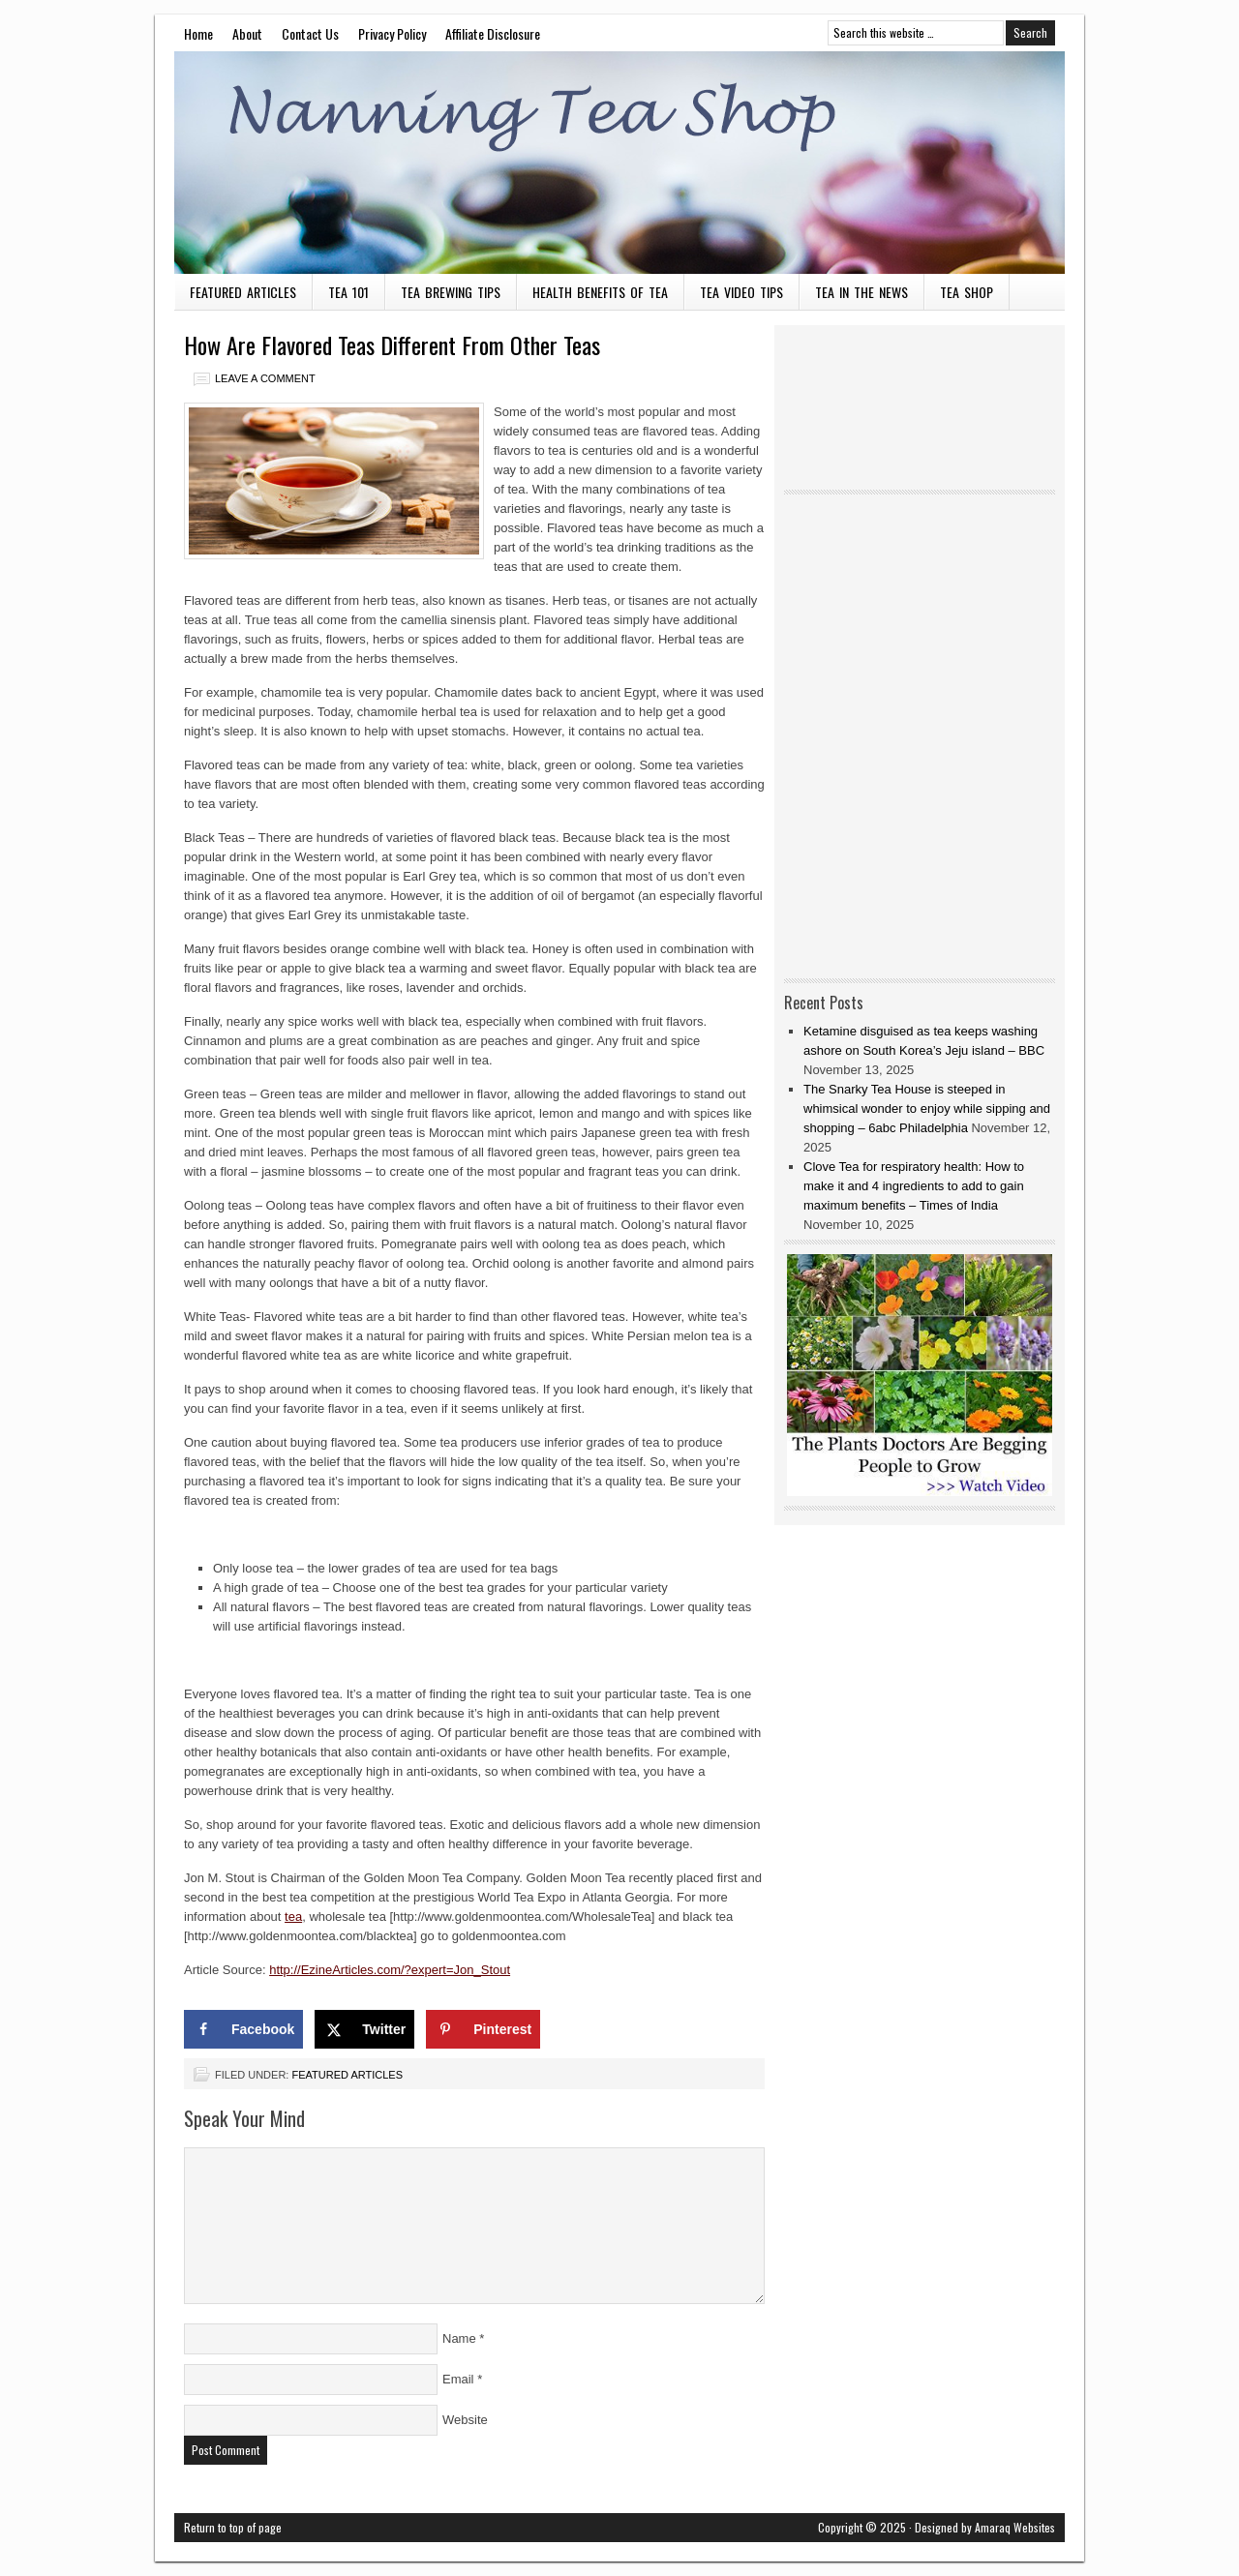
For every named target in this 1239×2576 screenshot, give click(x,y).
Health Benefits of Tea (600, 292)
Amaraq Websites (1015, 2527)
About (247, 33)
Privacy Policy (392, 33)
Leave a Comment (265, 378)
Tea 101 (348, 292)
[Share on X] (364, 2029)
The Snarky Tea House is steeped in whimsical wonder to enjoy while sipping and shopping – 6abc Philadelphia (926, 1108)
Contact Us (310, 33)
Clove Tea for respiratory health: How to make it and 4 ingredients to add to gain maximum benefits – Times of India (913, 1186)
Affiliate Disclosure (492, 33)
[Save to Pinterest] (483, 2029)
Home (198, 33)
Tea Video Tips (741, 292)
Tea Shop (966, 292)
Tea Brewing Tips (450, 292)
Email (458, 2379)
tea (293, 1916)
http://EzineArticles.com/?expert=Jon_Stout (389, 1969)
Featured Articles (243, 292)
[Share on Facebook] (243, 2029)
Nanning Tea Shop (619, 162)
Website (465, 2419)
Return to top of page (233, 2527)
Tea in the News (861, 292)
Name (459, 2338)
